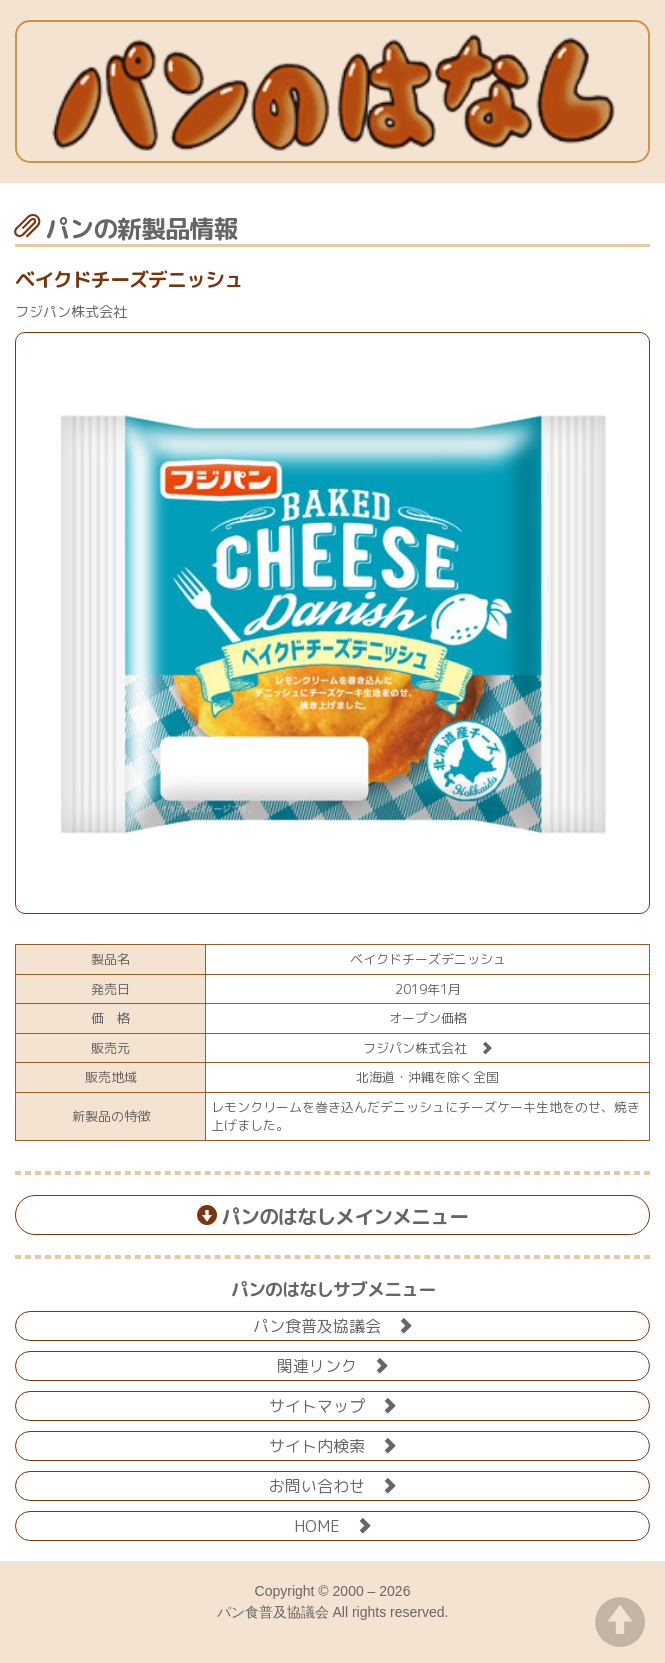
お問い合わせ (333, 1484)
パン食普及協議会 (333, 1324)
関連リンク (333, 1364)
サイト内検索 (333, 1444)
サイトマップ (333, 1404)
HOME (333, 1524)
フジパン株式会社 (428, 1048)
